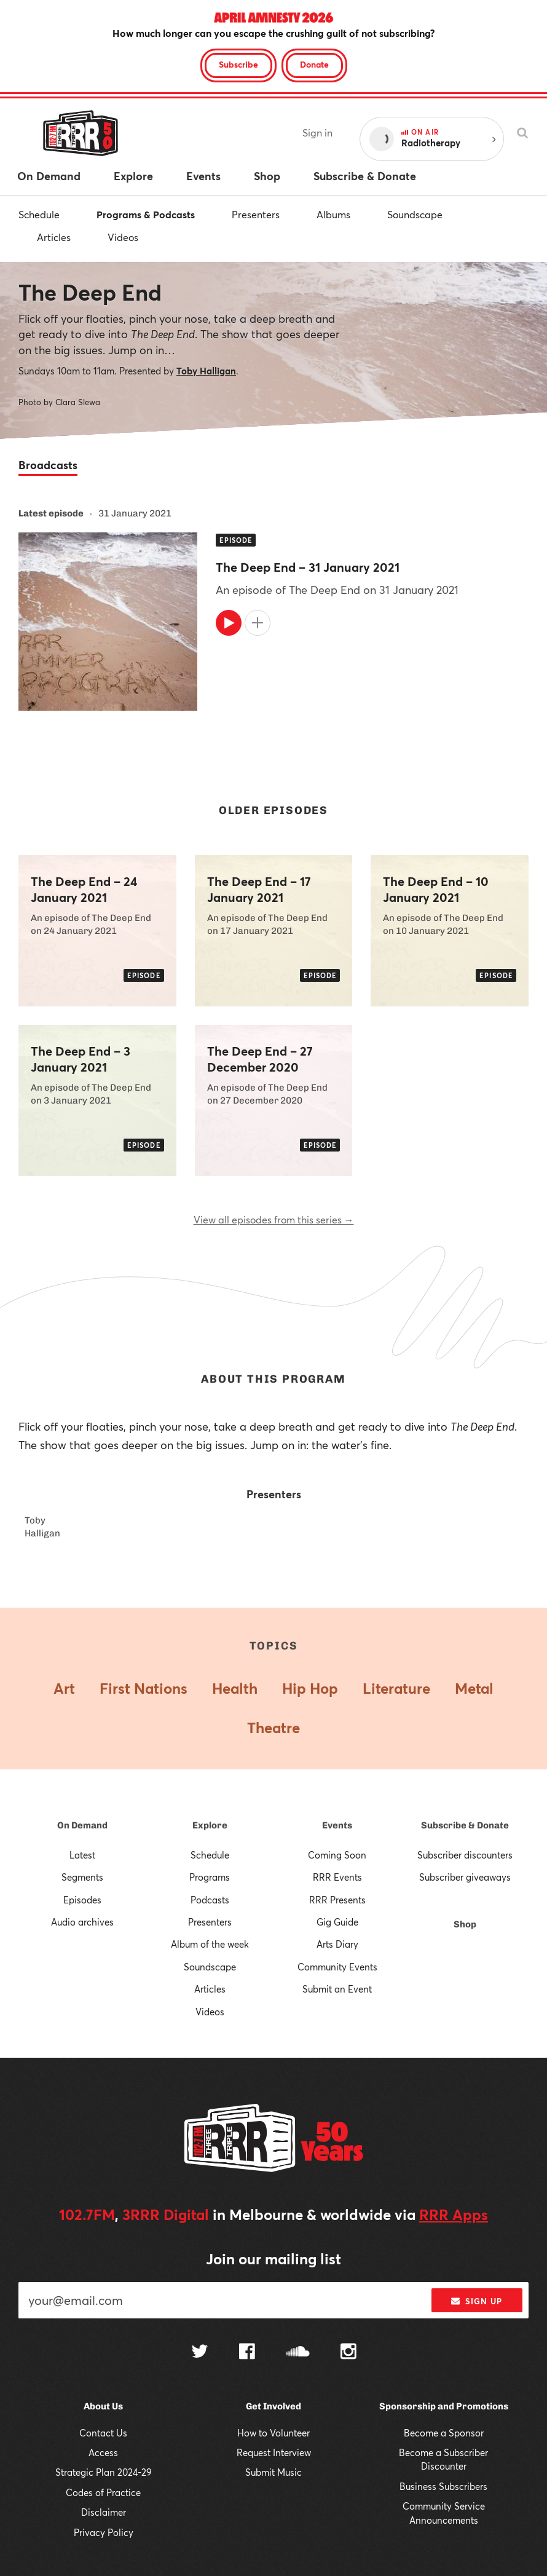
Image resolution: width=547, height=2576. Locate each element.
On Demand (82, 1825)
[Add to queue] (257, 623)
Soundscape (415, 214)
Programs (209, 1877)
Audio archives (82, 1922)
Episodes (82, 1900)
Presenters (256, 214)
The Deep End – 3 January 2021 (80, 1059)
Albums (333, 214)
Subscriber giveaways (465, 1877)
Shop (465, 1924)
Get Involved (273, 2406)
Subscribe (238, 64)
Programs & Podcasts (145, 214)
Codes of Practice (103, 2492)
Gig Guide (337, 1922)
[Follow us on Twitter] (199, 2352)
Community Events (337, 1967)
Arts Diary (337, 1944)
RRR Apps (453, 2214)
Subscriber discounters (465, 1855)
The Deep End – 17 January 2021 (259, 890)
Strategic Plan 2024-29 (103, 2472)
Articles (54, 237)
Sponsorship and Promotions (443, 2406)
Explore (209, 1825)
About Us (103, 2406)
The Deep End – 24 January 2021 (84, 890)
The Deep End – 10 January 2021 (436, 890)
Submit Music (273, 2472)
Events (337, 1825)
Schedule (39, 214)
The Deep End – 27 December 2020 (260, 1059)
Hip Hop (310, 1688)
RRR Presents (337, 1900)
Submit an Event (337, 1989)
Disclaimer (103, 2512)
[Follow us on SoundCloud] (298, 2352)
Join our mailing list (273, 2259)
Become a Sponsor (444, 2433)
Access (103, 2452)
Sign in (317, 132)
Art (64, 1688)
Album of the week (210, 1944)
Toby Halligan (206, 371)
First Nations (143, 1688)
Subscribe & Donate (465, 1825)
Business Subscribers (443, 2486)
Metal (474, 1688)
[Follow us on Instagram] (348, 2353)
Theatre (273, 1727)
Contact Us (103, 2433)
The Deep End (90, 292)
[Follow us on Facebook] (247, 2353)
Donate (314, 64)
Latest (82, 1855)
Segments (82, 1877)
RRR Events (337, 1877)
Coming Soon (337, 1855)
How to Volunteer (273, 2433)
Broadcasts (47, 464)
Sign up (476, 2301)
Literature (396, 1688)
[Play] (229, 623)
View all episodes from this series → (274, 1219)
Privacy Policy (103, 2532)
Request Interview (274, 2452)
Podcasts (210, 1900)
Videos (123, 237)
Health (235, 1688)
